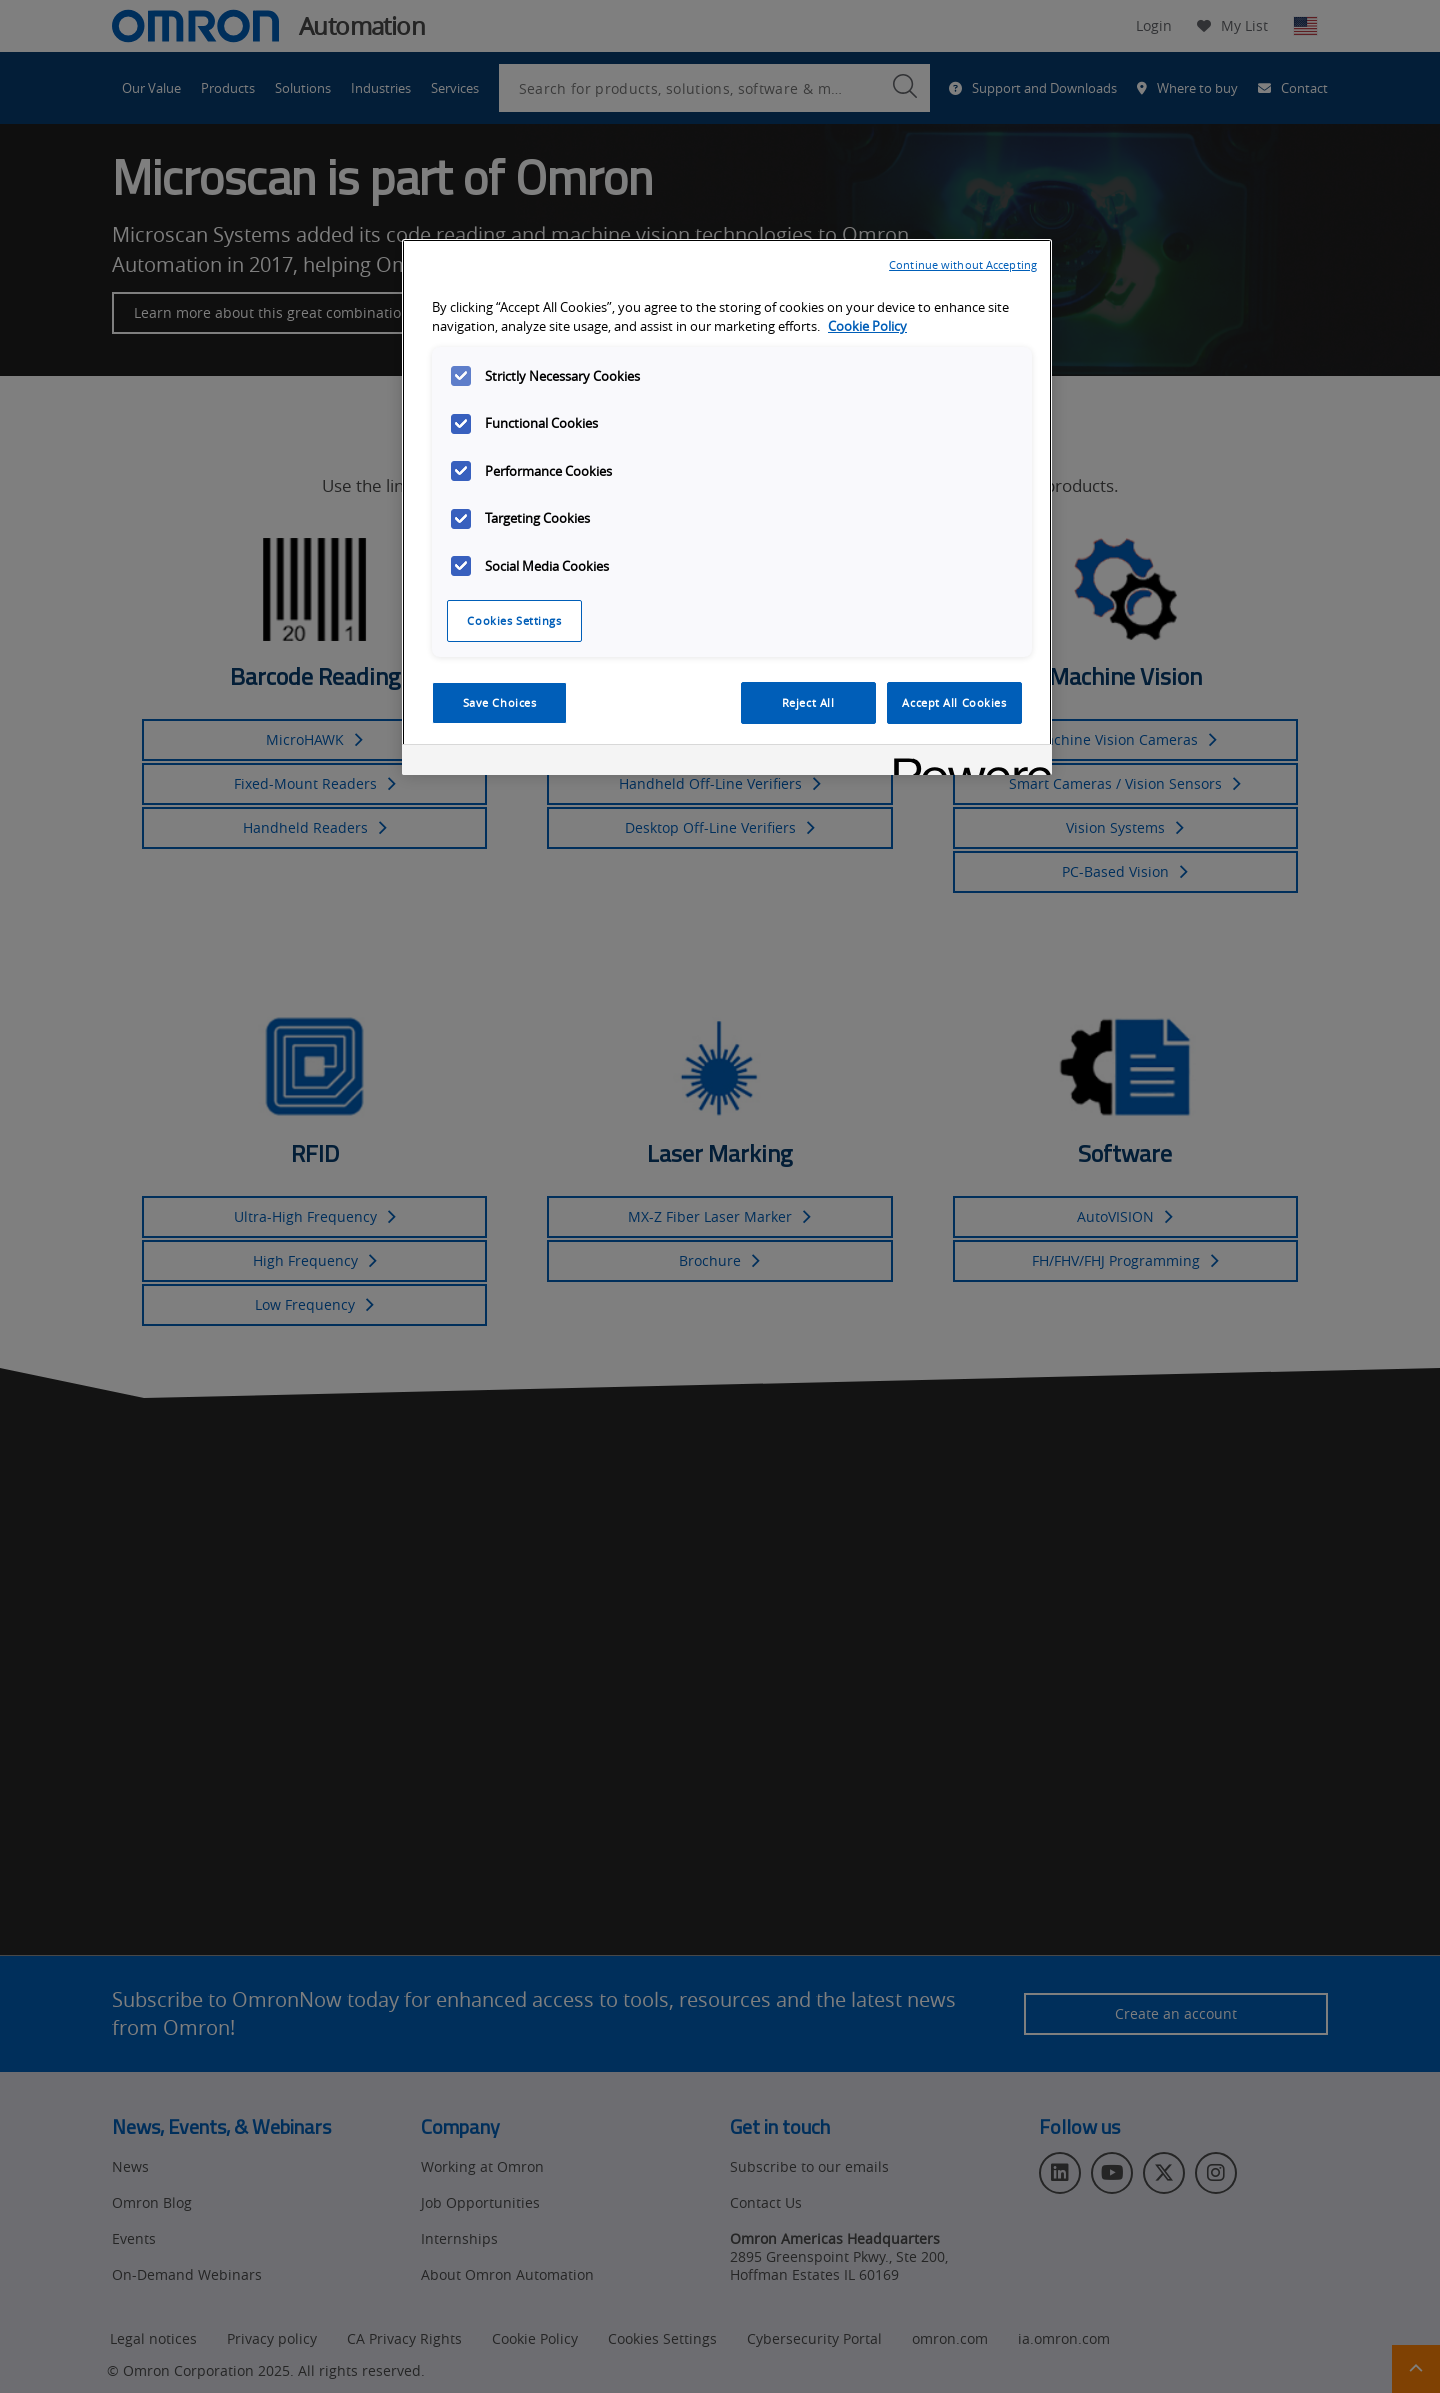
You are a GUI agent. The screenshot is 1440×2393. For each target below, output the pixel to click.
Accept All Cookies (954, 702)
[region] (727, 507)
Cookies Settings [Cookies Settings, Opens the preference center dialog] (514, 620)
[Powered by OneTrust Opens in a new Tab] (966, 762)
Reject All (808, 702)
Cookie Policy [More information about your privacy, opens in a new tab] (867, 326)
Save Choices (500, 702)
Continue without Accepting (963, 264)
